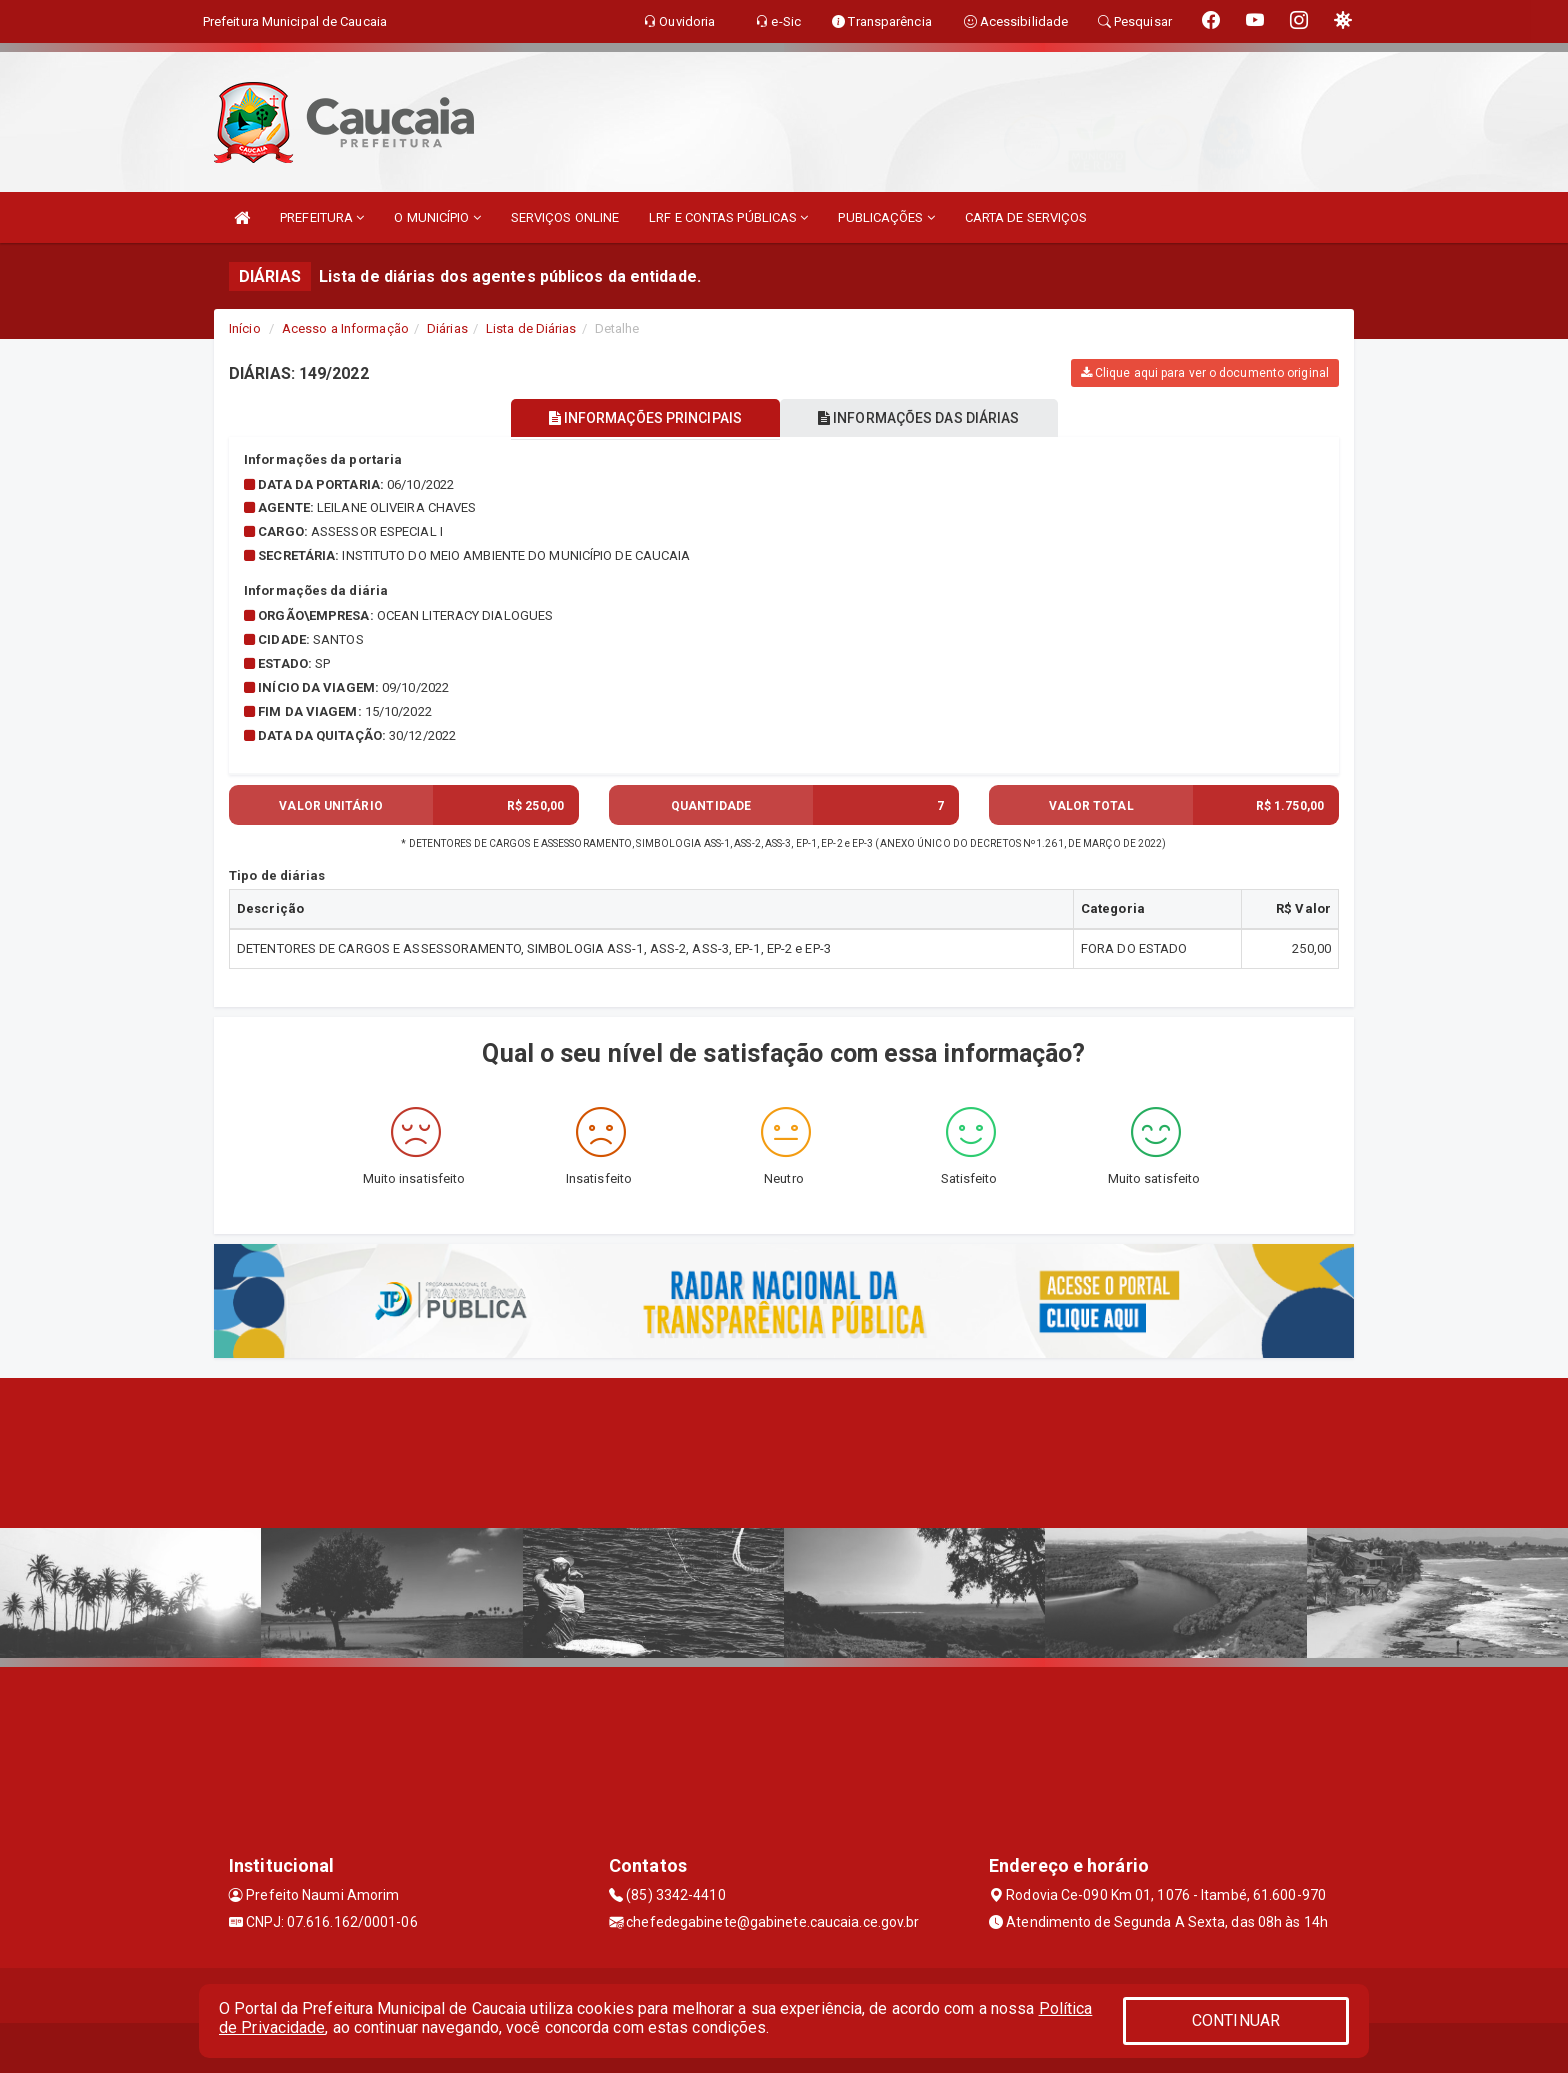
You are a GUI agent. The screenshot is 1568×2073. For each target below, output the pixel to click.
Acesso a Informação (345, 328)
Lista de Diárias (531, 328)
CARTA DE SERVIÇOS (1026, 217)
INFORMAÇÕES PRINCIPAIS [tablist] (641, 418)
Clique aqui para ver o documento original (1205, 373)
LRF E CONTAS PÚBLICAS (728, 217)
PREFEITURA (322, 217)
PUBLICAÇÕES (886, 217)
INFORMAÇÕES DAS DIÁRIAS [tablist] (923, 418)
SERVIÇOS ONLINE (565, 217)
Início (245, 328)
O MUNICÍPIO (437, 217)
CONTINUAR (1236, 2020)
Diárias (447, 328)
